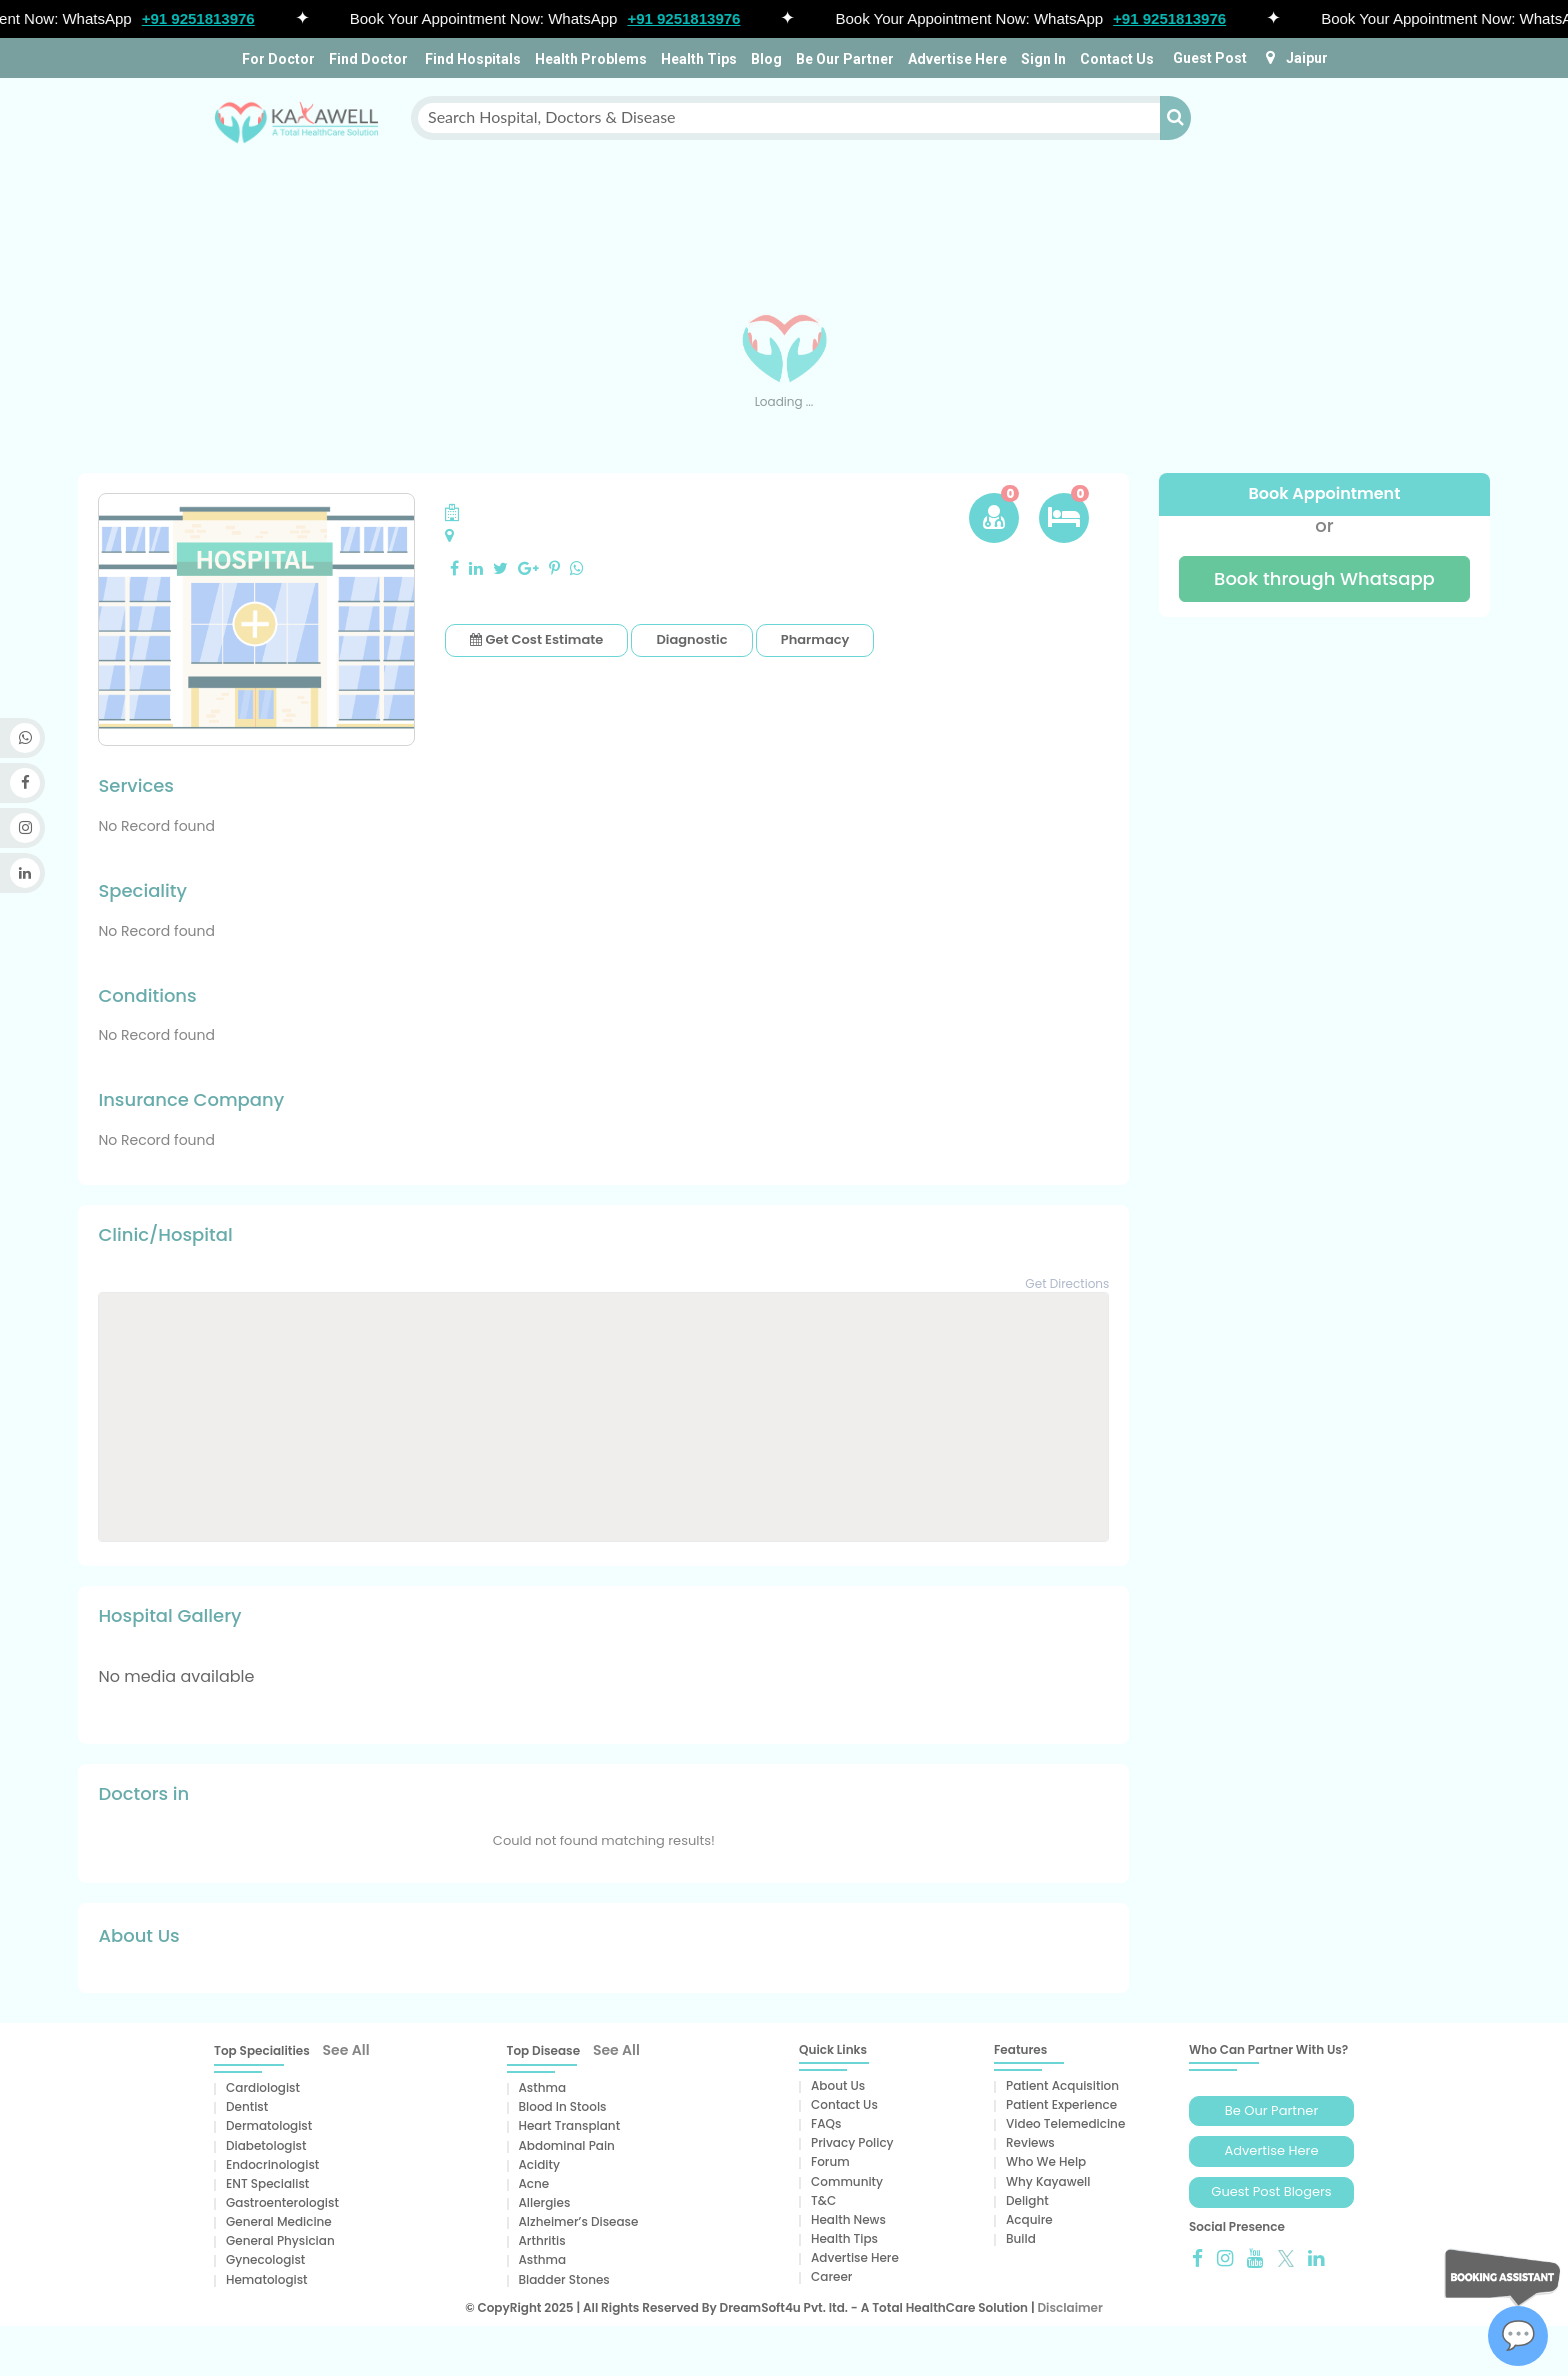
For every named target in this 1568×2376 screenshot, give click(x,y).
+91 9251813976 (205, 18)
